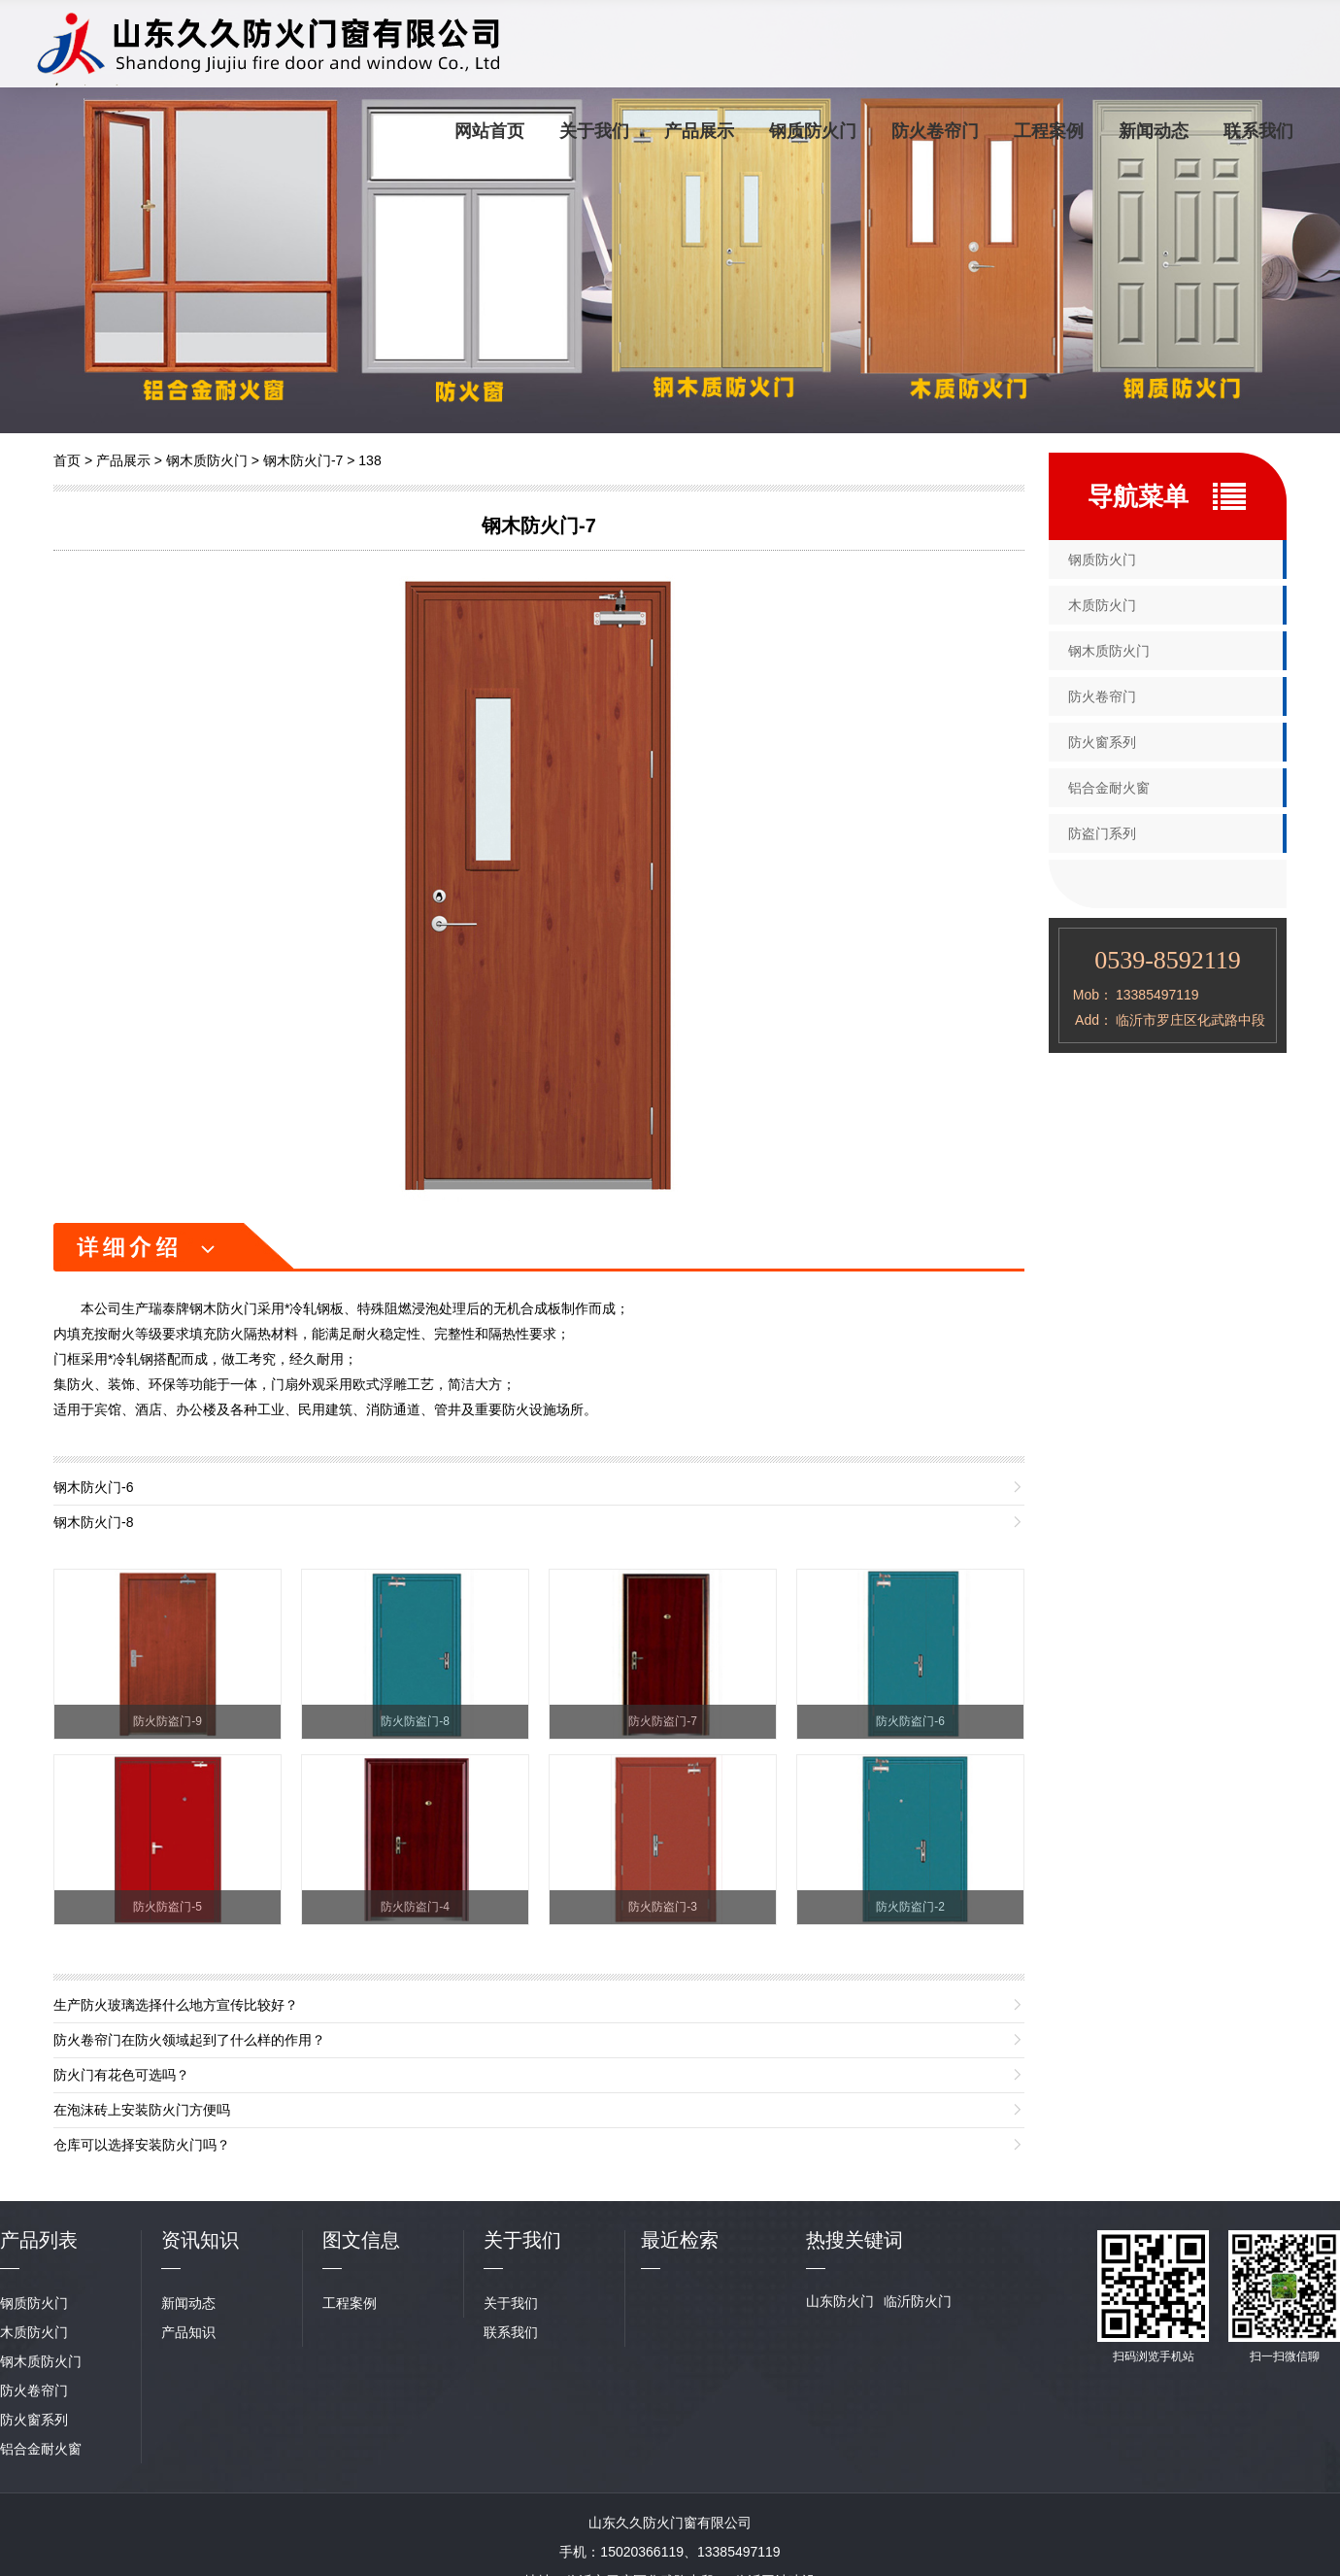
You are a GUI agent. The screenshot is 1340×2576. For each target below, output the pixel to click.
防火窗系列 (1102, 742)
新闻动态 (1154, 131)
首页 (67, 460)
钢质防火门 (812, 131)
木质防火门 (1102, 605)
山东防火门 (840, 2301)
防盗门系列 (1102, 833)
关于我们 (594, 131)
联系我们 (1258, 131)
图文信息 (361, 2240)
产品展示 (699, 131)
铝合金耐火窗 (1109, 788)
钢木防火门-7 (303, 460)
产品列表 (39, 2240)
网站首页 (489, 131)
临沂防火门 (918, 2301)
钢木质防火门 (207, 460)
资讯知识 (200, 2240)
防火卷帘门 (935, 131)
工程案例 (1049, 131)
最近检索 (680, 2240)
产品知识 (188, 2332)
